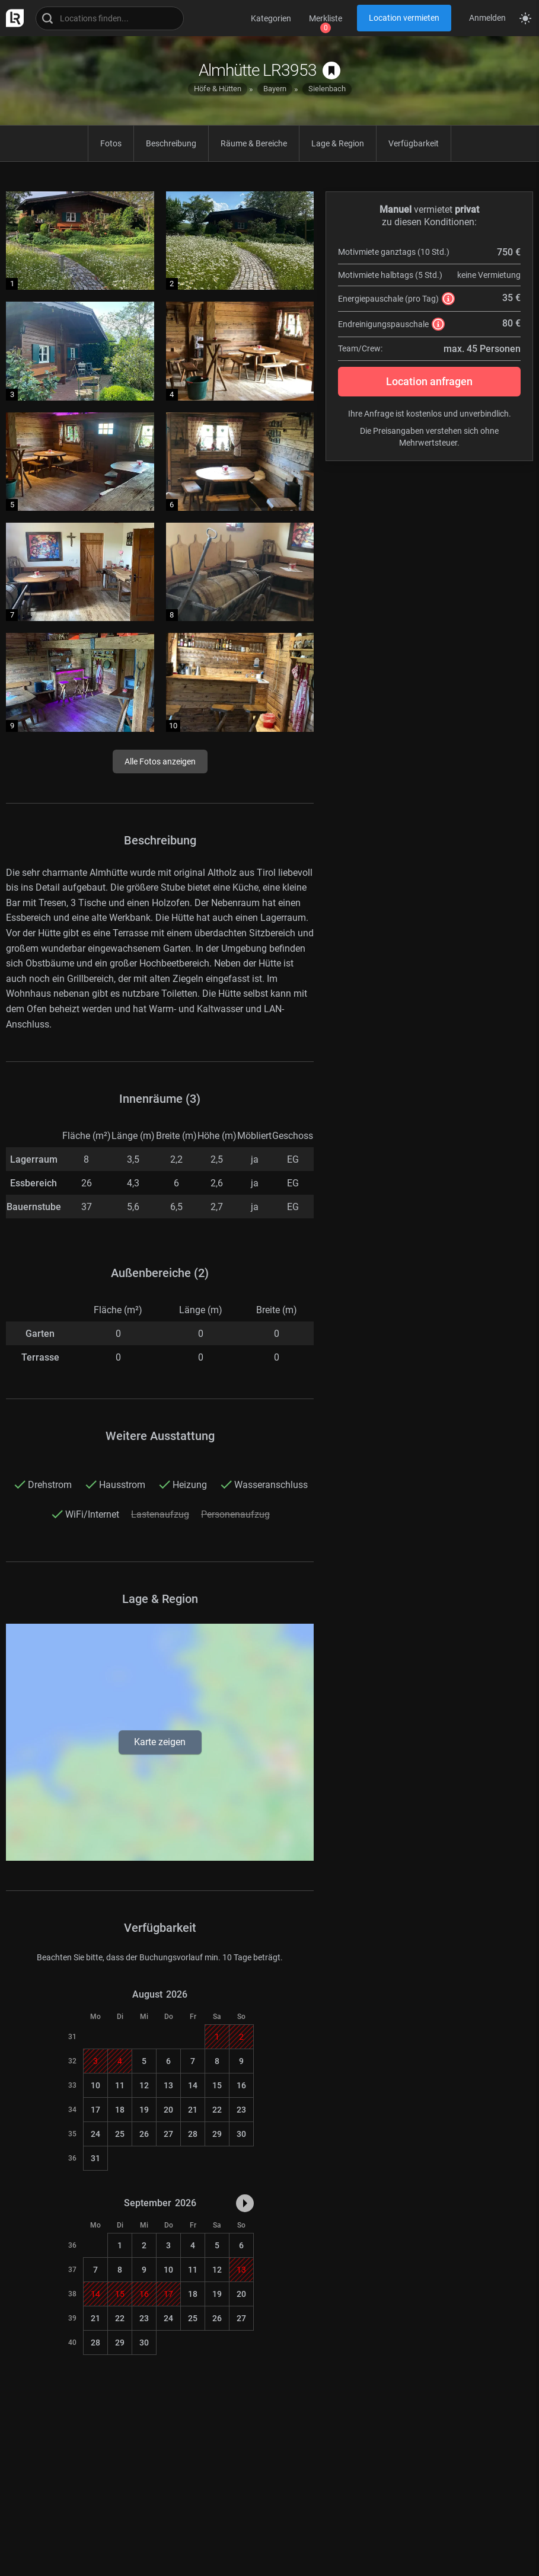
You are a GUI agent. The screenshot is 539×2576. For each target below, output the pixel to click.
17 (95, 2109)
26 (144, 2134)
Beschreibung (171, 143)
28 (192, 2134)
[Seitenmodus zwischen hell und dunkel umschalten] (525, 18)
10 (95, 2085)
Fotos (111, 143)
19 (144, 2109)
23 (241, 2109)
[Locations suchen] (110, 18)
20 (168, 2109)
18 (120, 2109)
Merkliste (325, 18)
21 (192, 2109)
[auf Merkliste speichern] (331, 70)
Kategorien (271, 18)
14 (192, 2085)
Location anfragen (429, 381)
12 (144, 2085)
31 (95, 2158)
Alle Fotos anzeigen (160, 761)
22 (217, 2109)
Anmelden (487, 18)
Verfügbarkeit (413, 143)
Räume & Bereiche (254, 143)
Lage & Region (337, 143)
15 (217, 2085)
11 (120, 2085)
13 (168, 2085)
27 (168, 2134)
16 (241, 2085)
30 (241, 2134)
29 (217, 2134)
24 (95, 2134)
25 (120, 2134)
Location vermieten (404, 18)
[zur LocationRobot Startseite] (12, 18)
